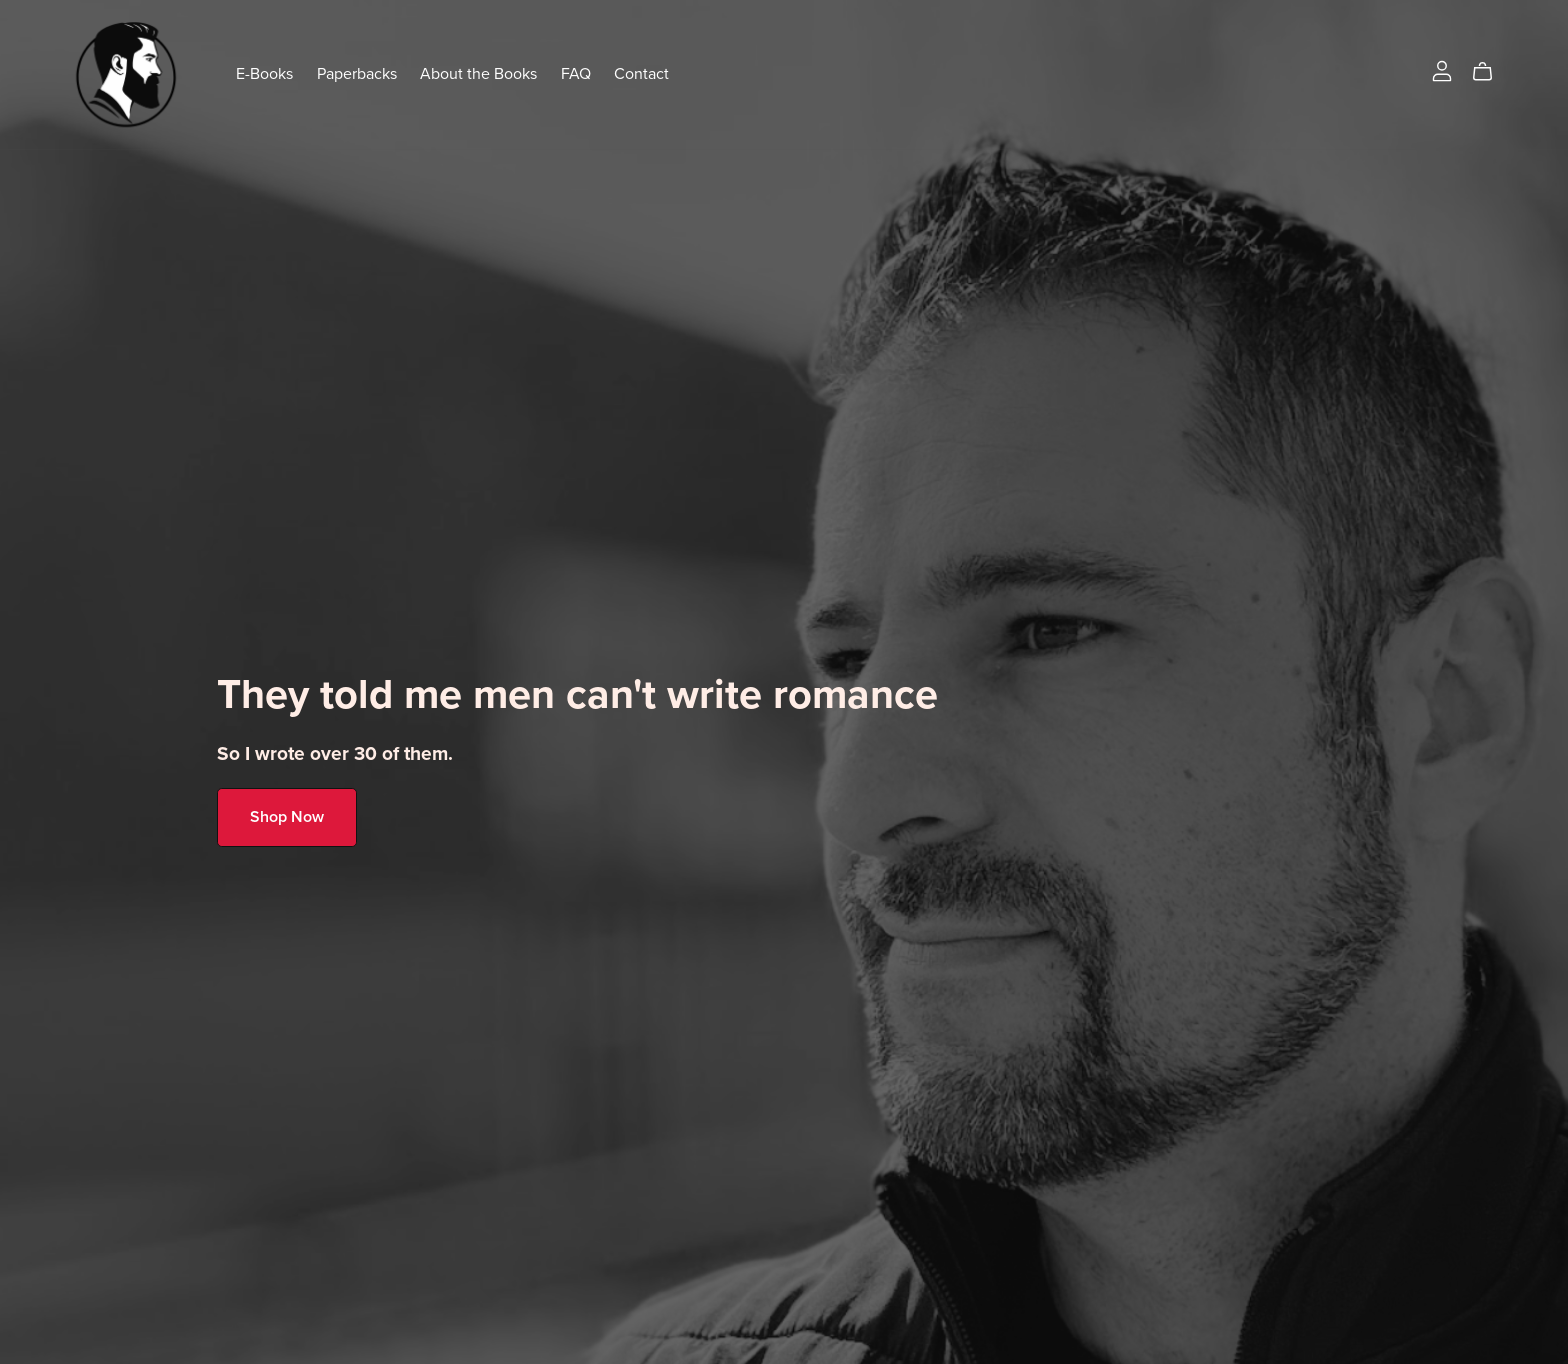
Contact (641, 74)
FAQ (576, 74)
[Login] (1442, 70)
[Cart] (1490, 72)
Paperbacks (357, 74)
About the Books (478, 74)
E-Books (264, 74)
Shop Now (287, 817)
